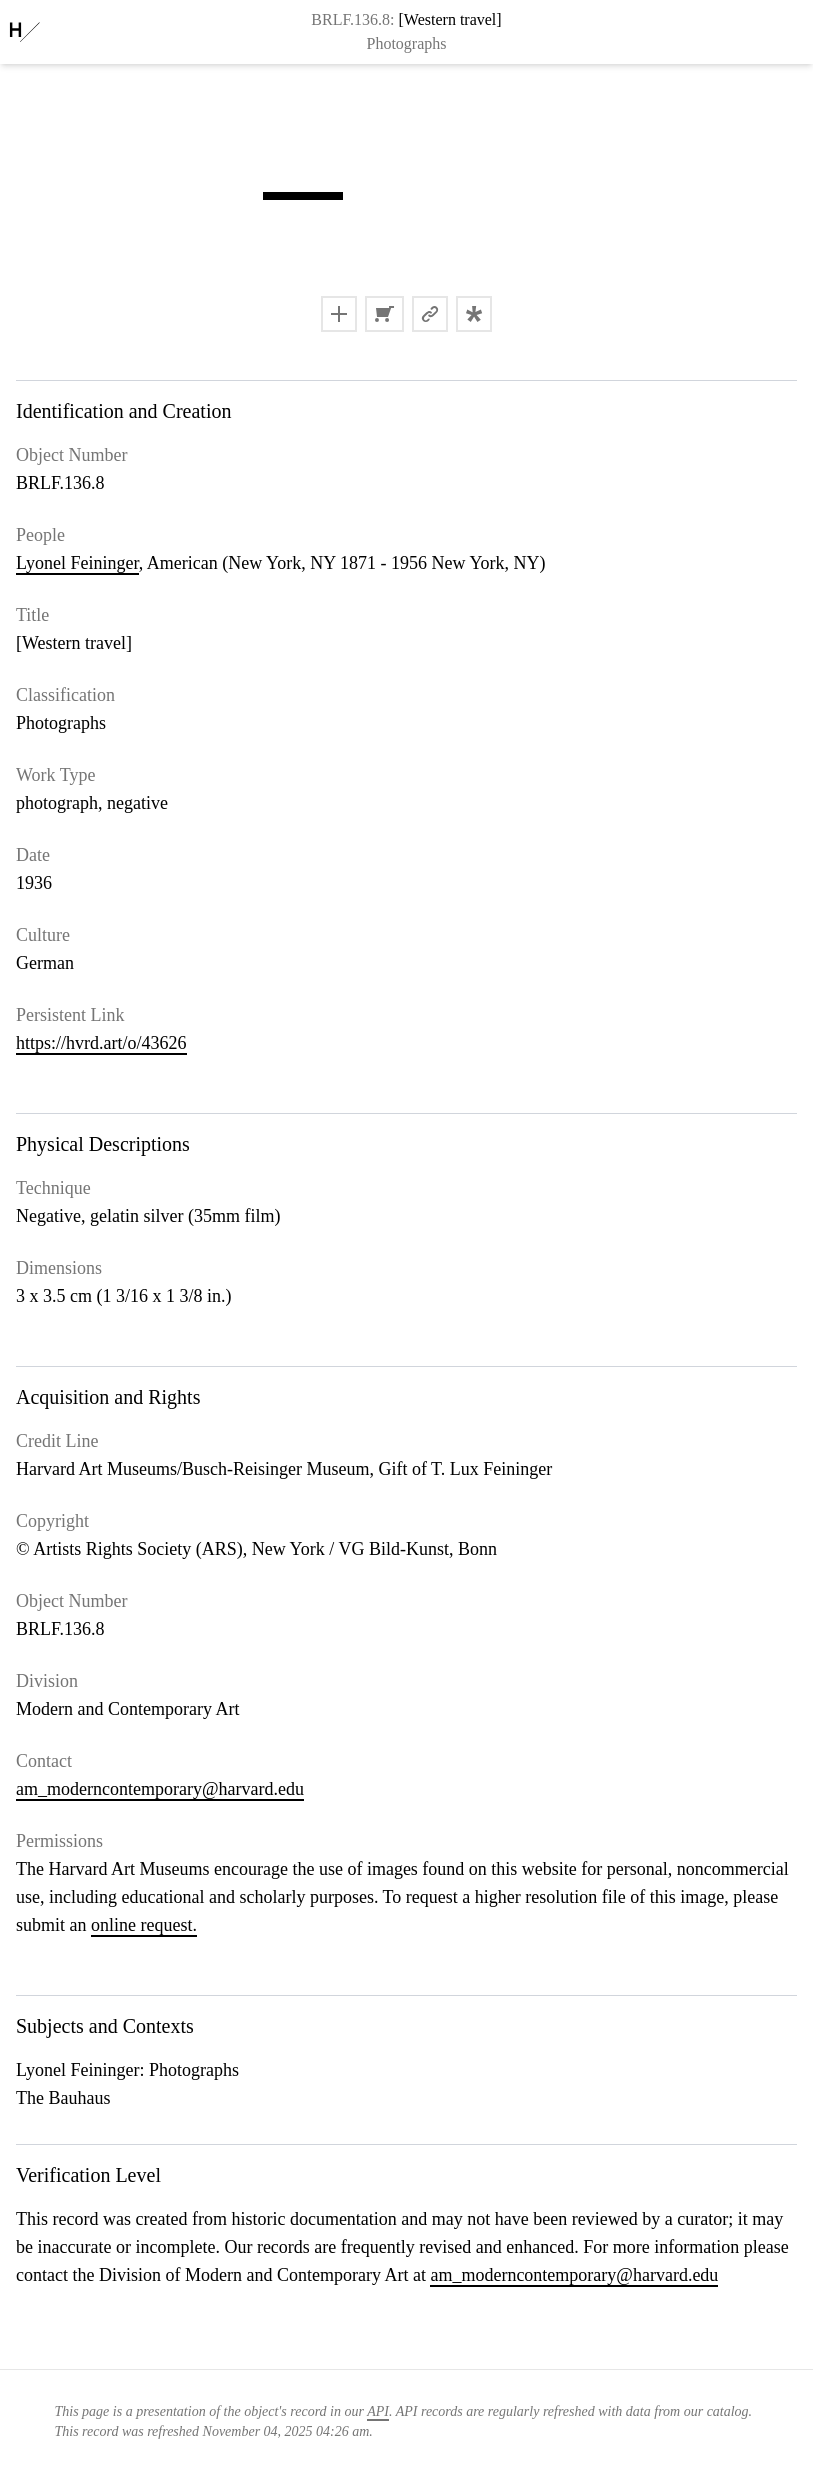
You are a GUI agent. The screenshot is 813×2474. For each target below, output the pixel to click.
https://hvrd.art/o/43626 (101, 1043)
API (378, 2411)
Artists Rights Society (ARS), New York (179, 1549)
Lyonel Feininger (77, 563)
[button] (303, 196)
